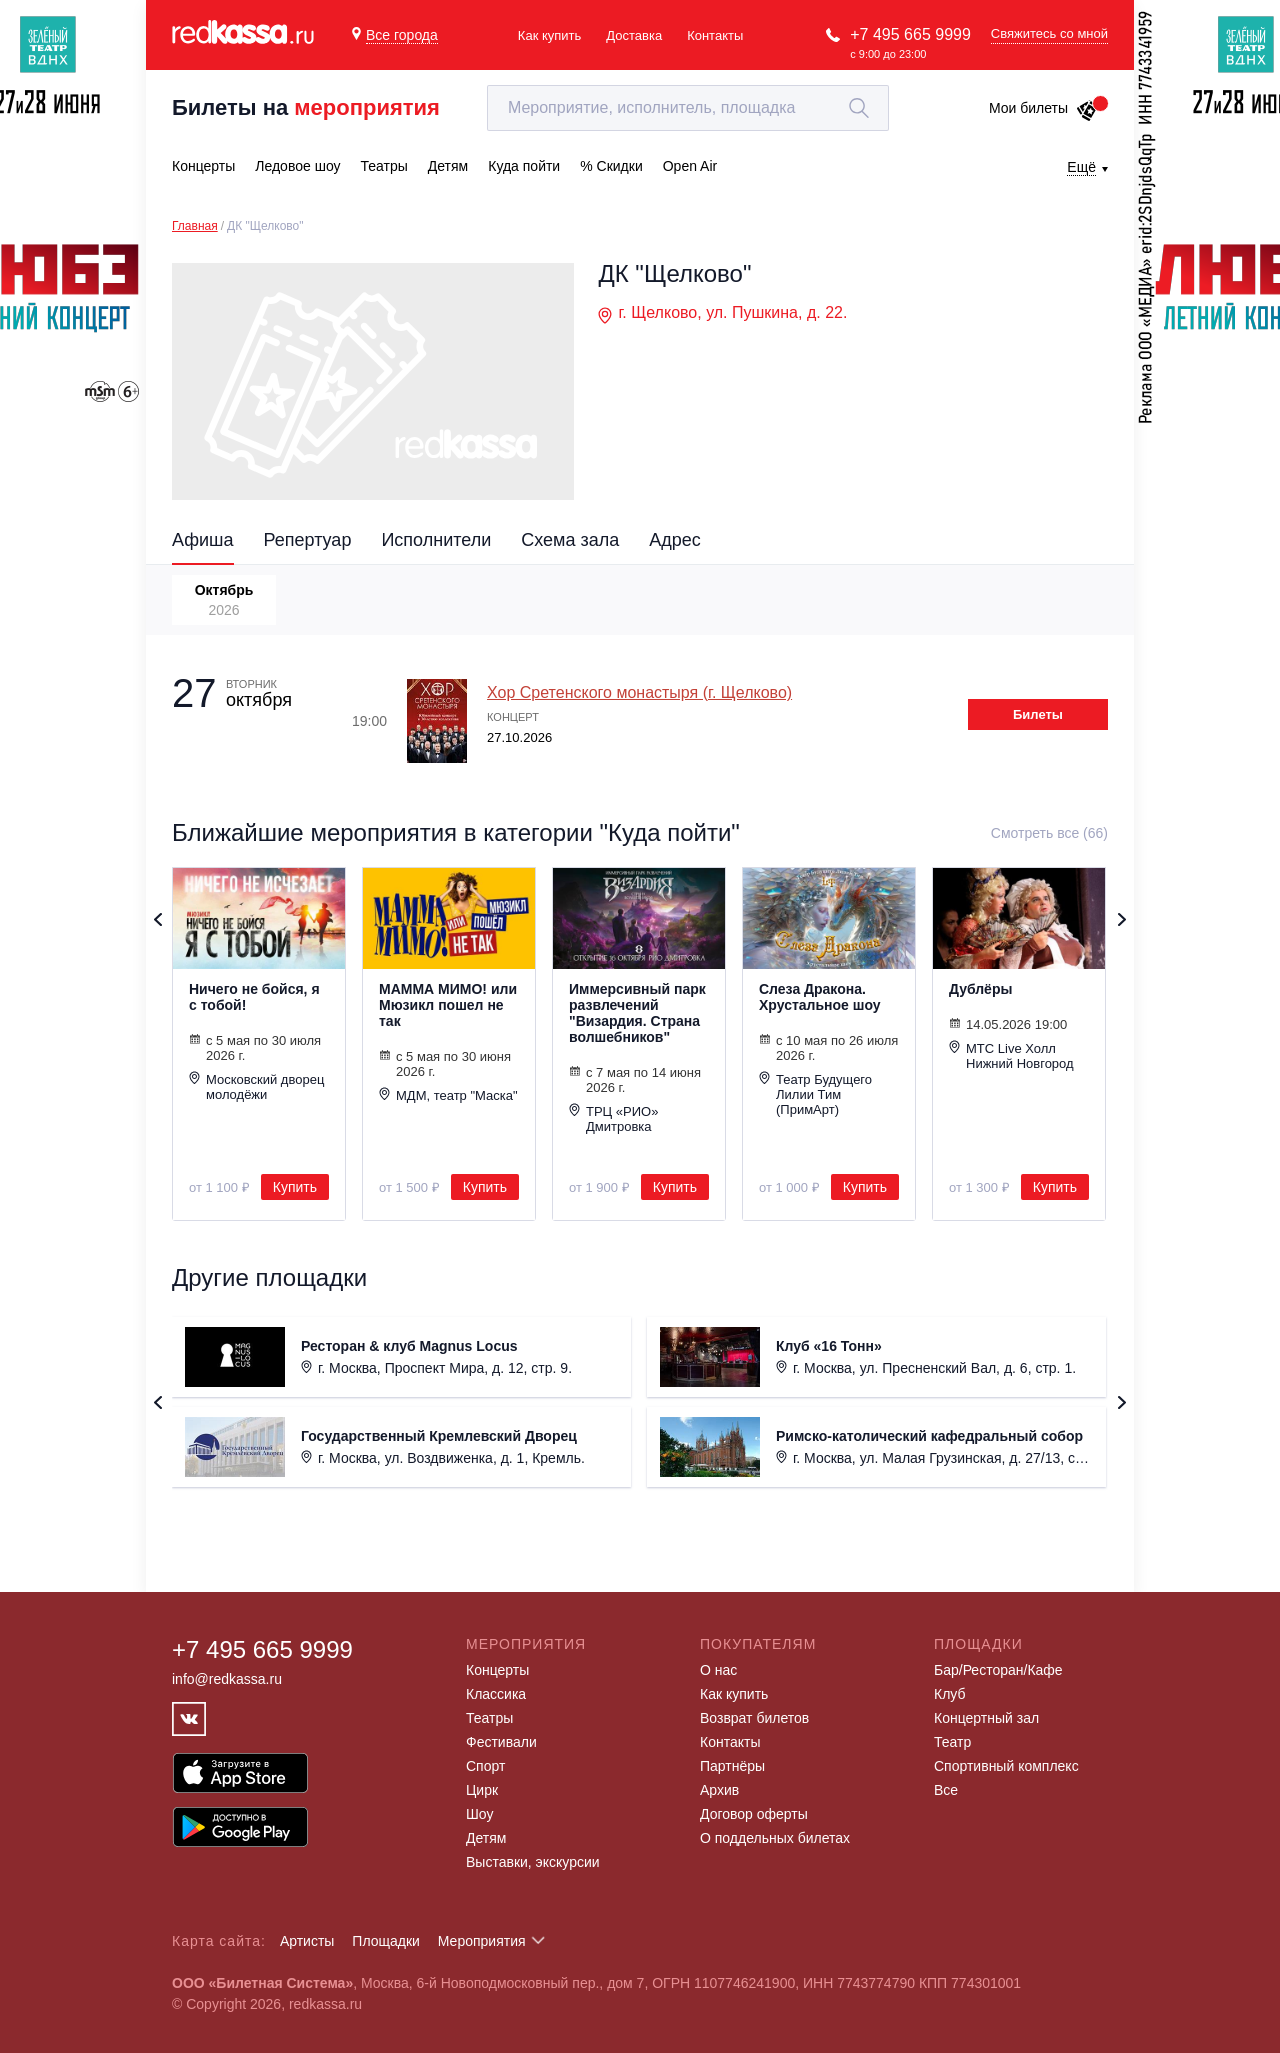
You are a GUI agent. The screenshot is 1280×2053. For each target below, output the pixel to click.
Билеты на (306, 107)
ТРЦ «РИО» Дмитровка (613, 1118)
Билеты (1038, 714)
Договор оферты (754, 1814)
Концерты (497, 1670)
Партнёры (732, 1766)
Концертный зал (986, 1718)
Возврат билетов (754, 1718)
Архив (719, 1790)
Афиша (203, 540)
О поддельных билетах (775, 1838)
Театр (952, 1742)
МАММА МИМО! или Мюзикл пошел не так (448, 1005)
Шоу (479, 1814)
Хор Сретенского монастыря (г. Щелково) (639, 692)
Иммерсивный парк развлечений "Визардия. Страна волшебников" (637, 1013)
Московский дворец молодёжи (256, 1086)
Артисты (307, 1941)
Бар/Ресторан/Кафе (998, 1670)
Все (946, 1790)
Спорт (485, 1766)
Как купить (549, 35)
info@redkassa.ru (227, 1679)
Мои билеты (1043, 108)
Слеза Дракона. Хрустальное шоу (820, 997)
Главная (195, 226)
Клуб (950, 1694)
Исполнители (436, 540)
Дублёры (980, 989)
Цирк (482, 1790)
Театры (489, 1718)
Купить (295, 1187)
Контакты (715, 35)
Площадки (386, 1941)
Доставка (634, 35)
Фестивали (501, 1742)
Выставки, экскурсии (533, 1862)
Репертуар (308, 540)
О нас (718, 1670)
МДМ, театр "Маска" (448, 1095)
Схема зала (570, 540)
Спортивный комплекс (1006, 1766)
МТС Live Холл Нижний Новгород (1011, 1055)
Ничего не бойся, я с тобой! (254, 997)
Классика (496, 1694)
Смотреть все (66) (1049, 833)
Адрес (675, 540)
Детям (486, 1838)
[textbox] (688, 108)
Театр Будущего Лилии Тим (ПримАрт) (815, 1094)
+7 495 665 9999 (910, 34)
